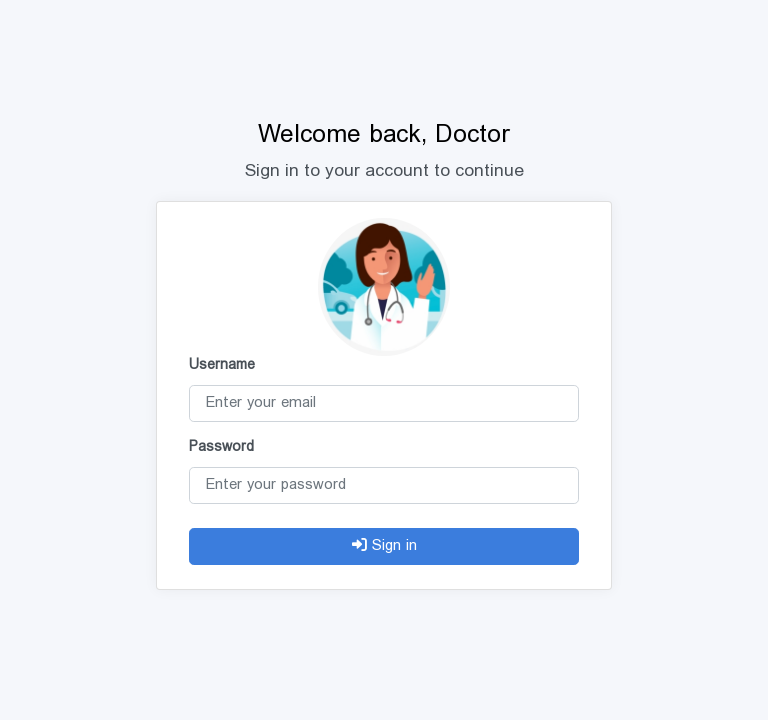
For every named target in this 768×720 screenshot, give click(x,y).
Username (222, 366)
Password (221, 448)
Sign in (384, 547)
